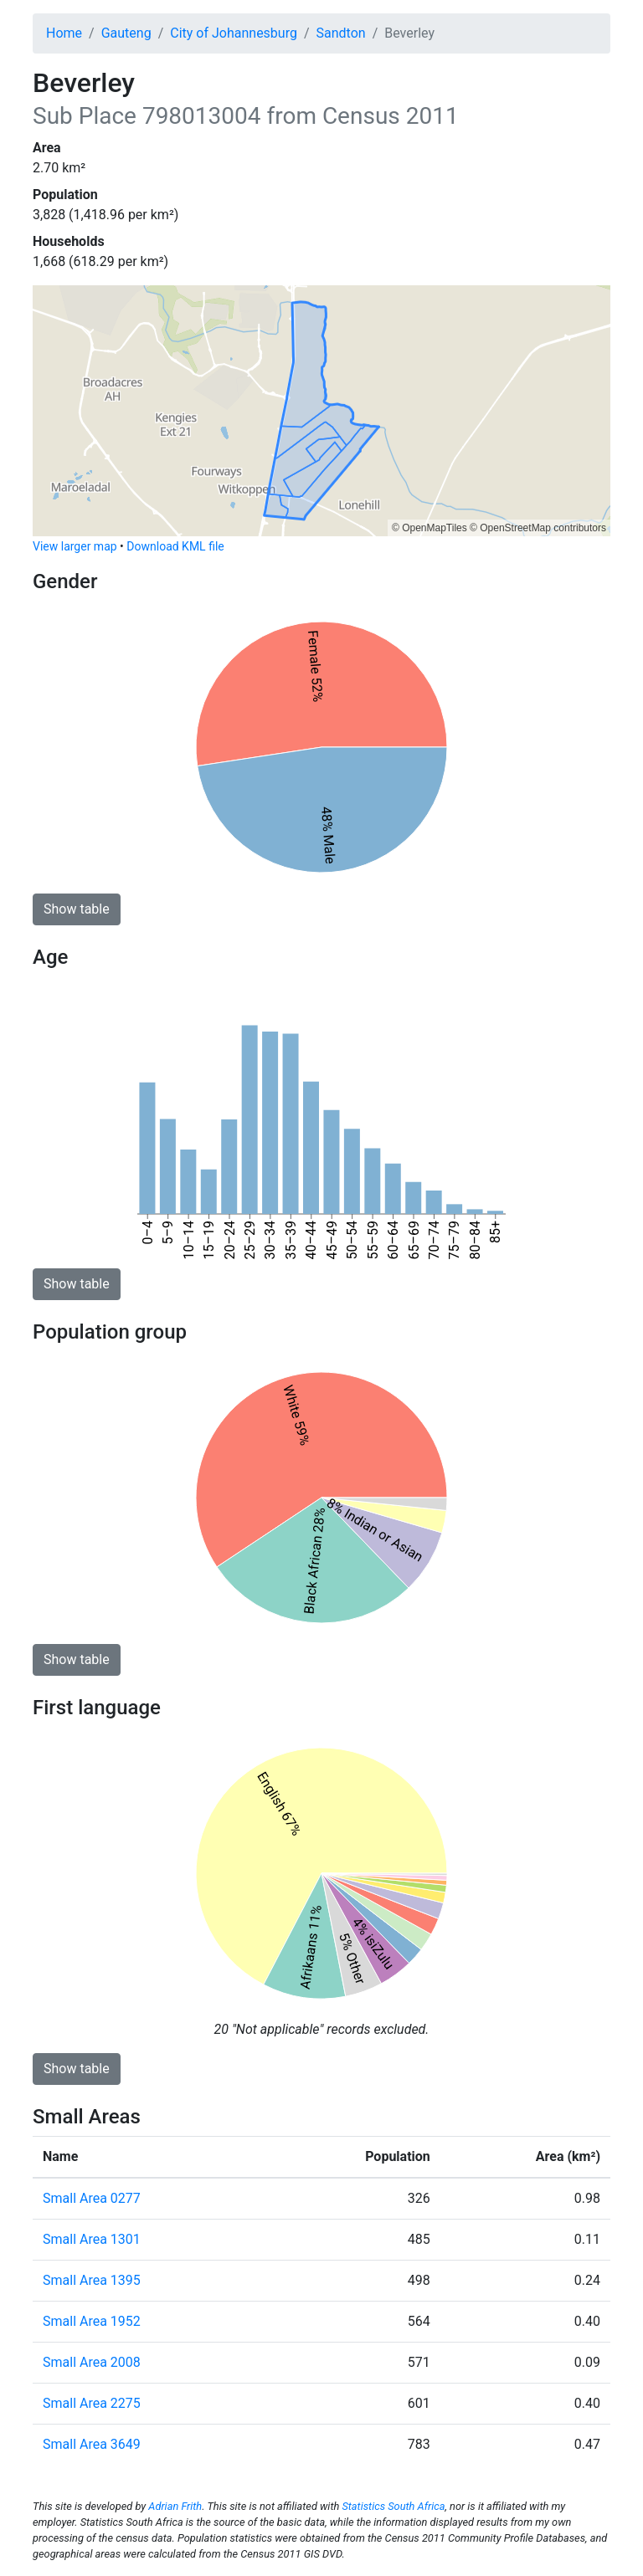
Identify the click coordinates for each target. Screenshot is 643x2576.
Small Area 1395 (92, 2280)
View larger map (75, 546)
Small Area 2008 (92, 2362)
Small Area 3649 (92, 2444)
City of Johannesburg (233, 33)
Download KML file (175, 546)
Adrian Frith (175, 2506)
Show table (77, 909)
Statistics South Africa (393, 2506)
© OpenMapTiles (429, 528)
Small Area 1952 (92, 2321)
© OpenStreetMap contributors (538, 528)
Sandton (341, 33)
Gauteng (126, 33)
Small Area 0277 (92, 2198)
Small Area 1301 (92, 2239)
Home (64, 33)
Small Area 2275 (92, 2403)
